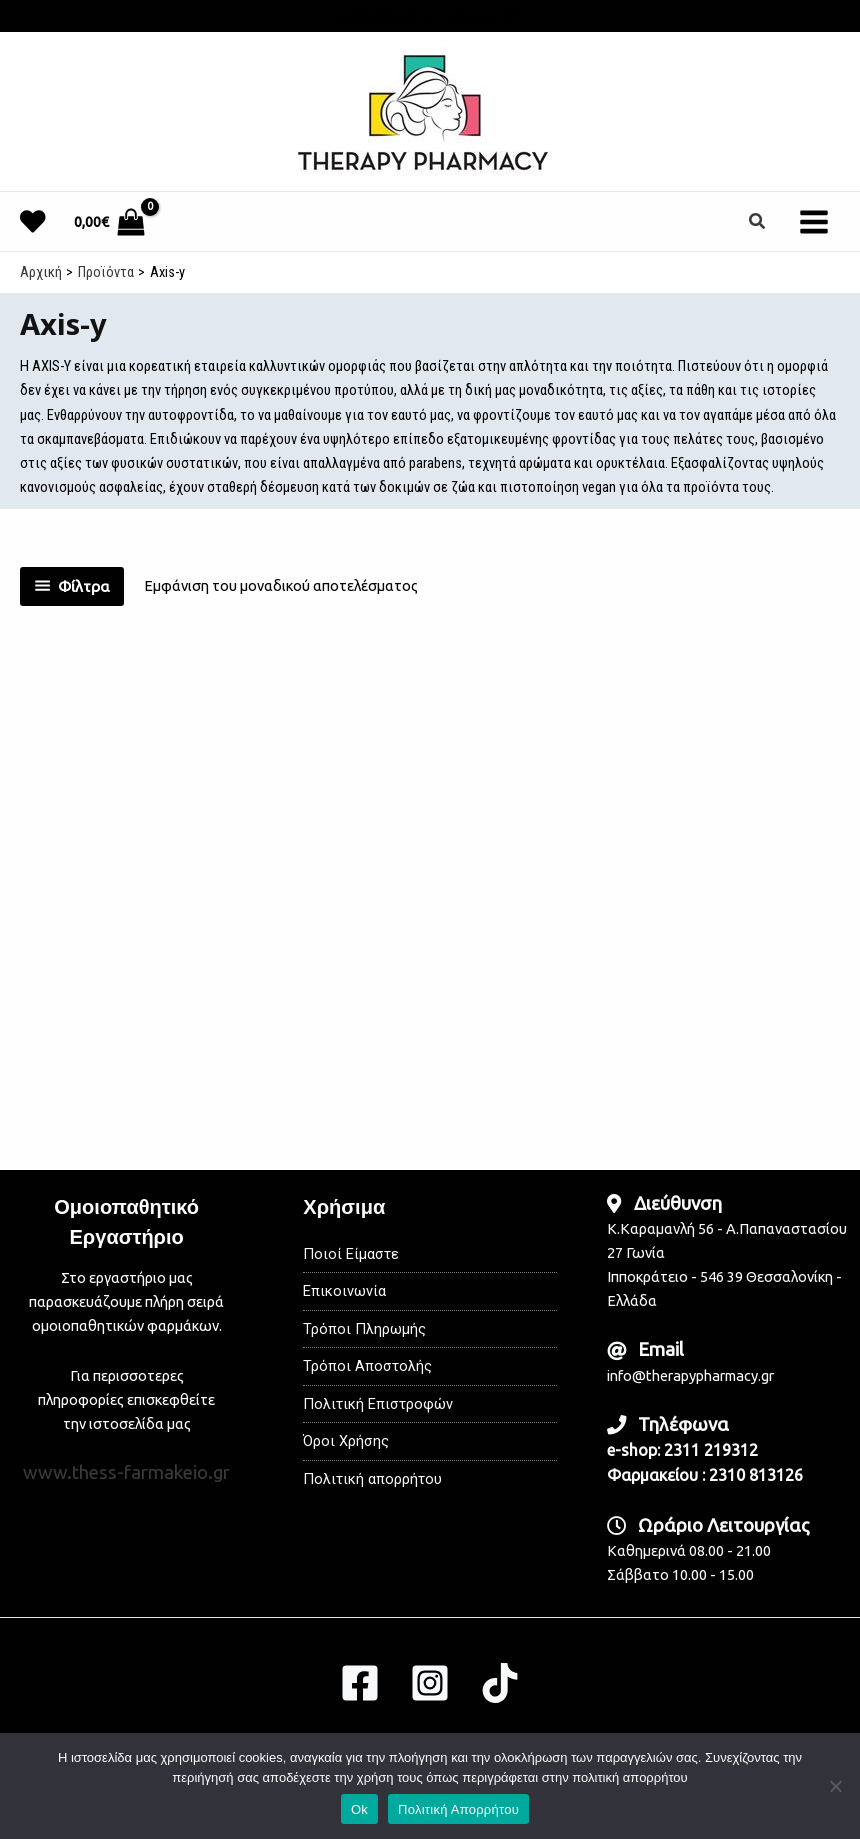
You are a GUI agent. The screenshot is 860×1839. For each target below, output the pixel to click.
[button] (758, 221)
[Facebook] (360, 1683)
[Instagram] (430, 1683)
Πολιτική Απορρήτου (458, 1809)
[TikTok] (500, 1683)
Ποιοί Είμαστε (351, 1254)
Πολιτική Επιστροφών (378, 1404)
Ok (359, 1809)
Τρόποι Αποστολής (367, 1366)
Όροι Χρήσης (346, 1441)
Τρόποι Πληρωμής (364, 1329)
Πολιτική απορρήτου (372, 1479)
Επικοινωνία (344, 1291)
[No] (835, 1786)
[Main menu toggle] (814, 221)
